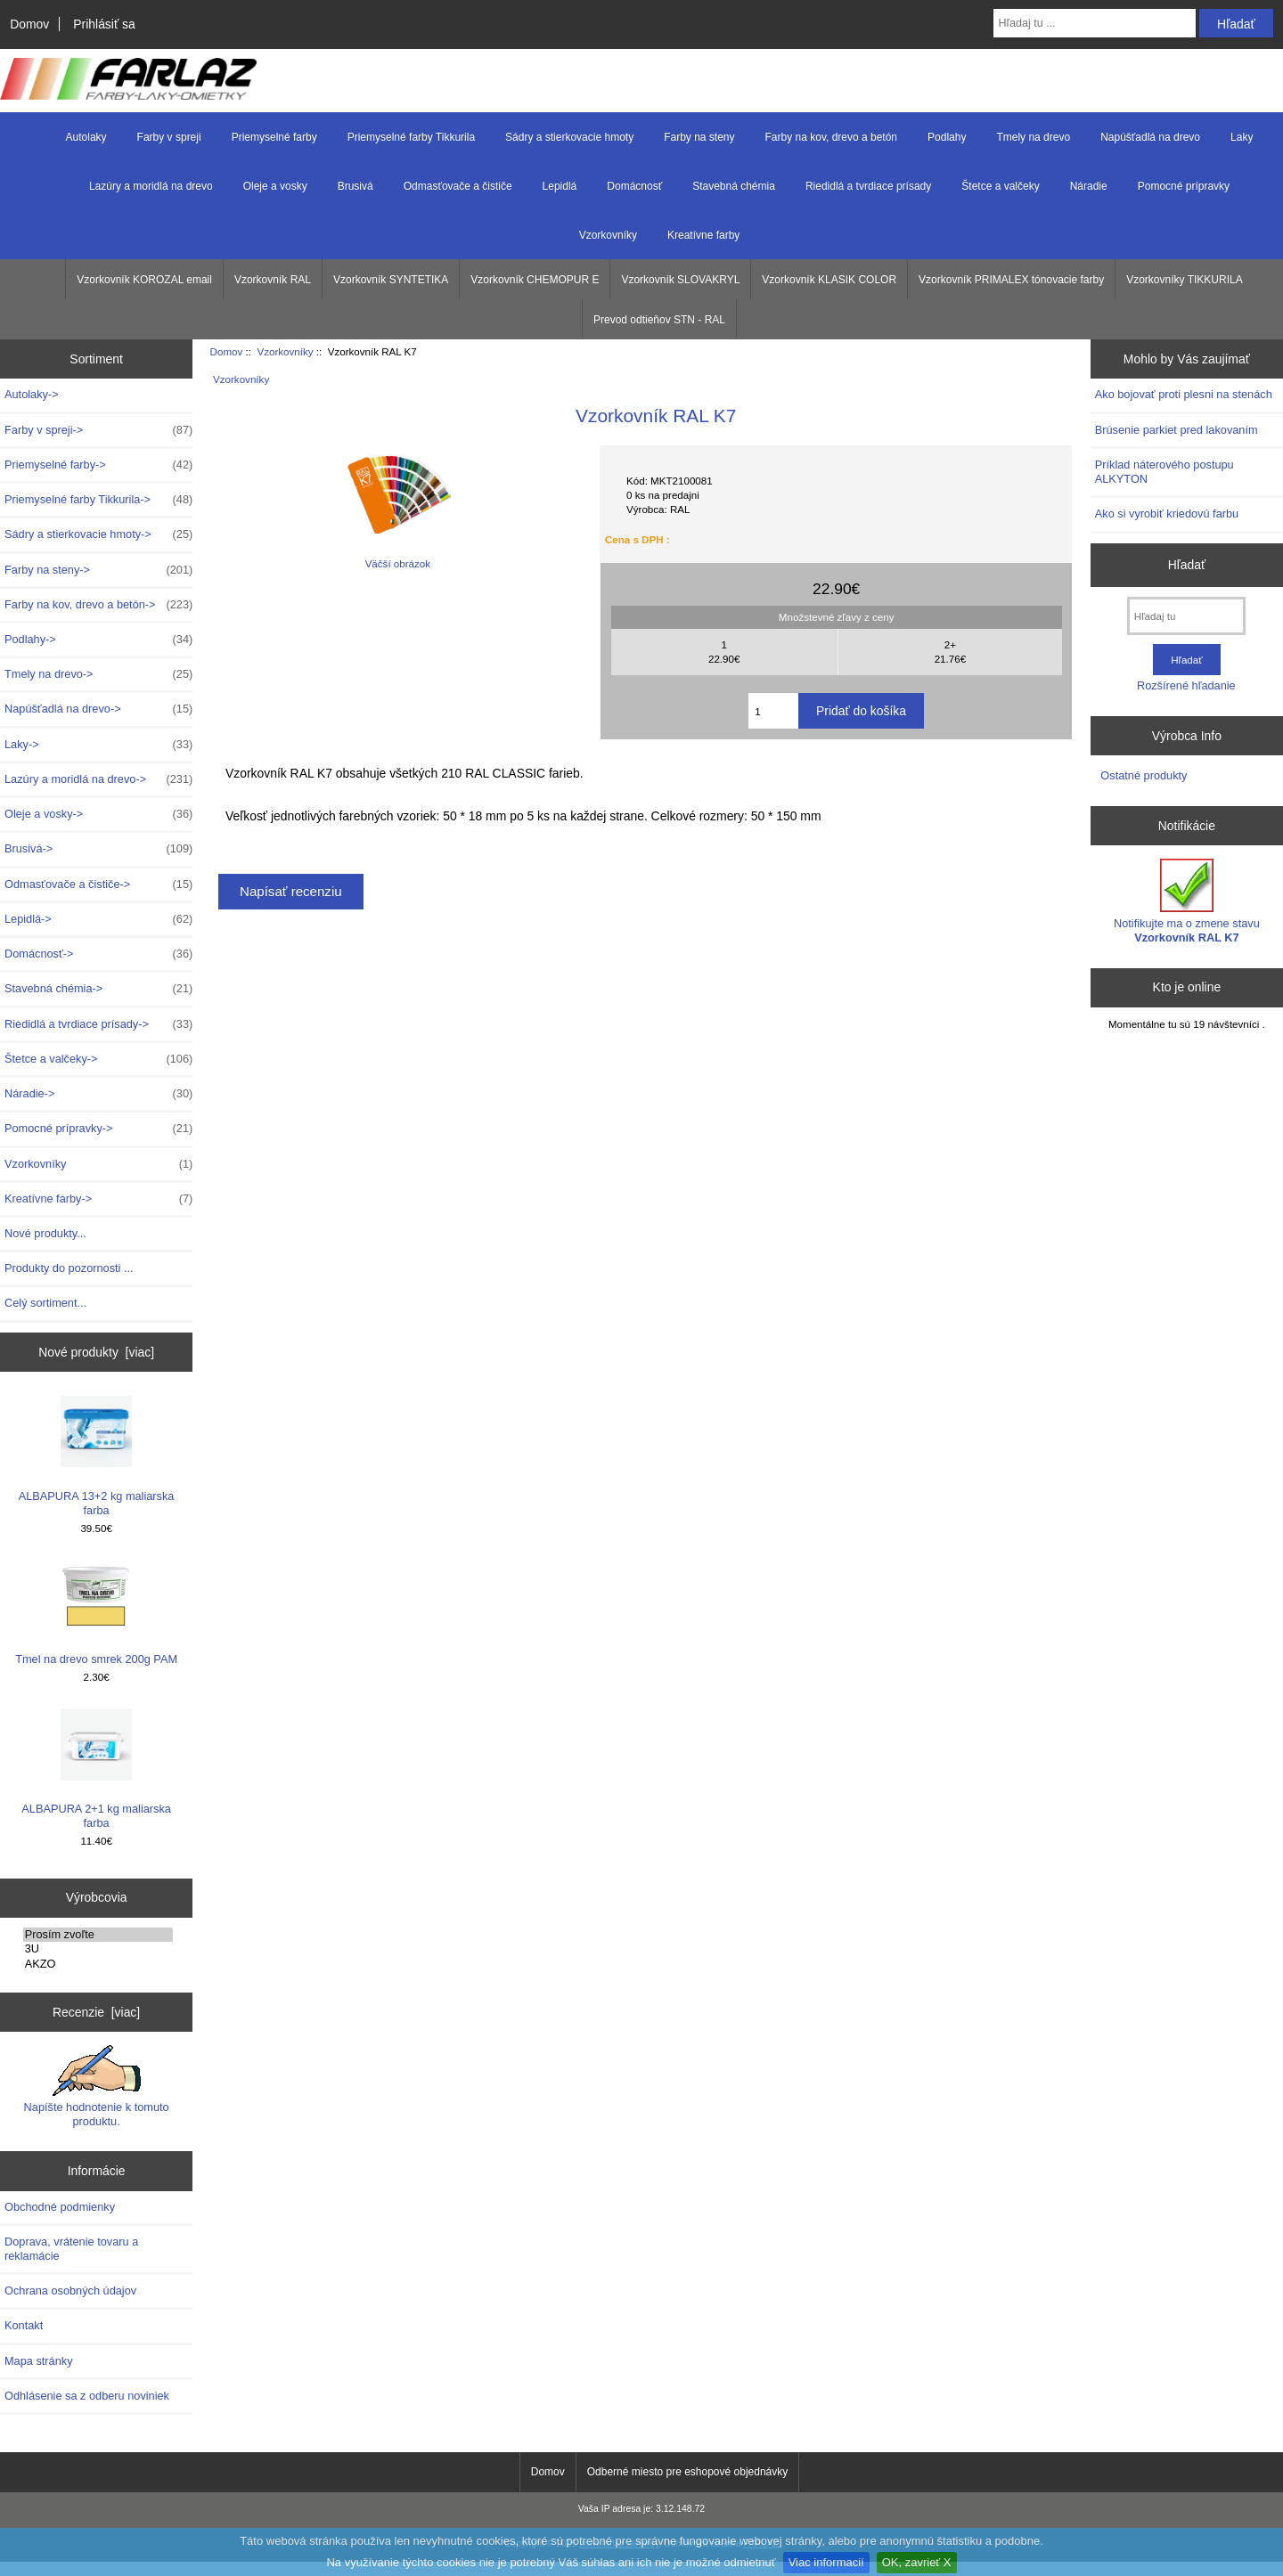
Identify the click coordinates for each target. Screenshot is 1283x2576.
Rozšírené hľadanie (1186, 685)
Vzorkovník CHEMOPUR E (534, 279)
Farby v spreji (169, 137)
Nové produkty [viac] (96, 1352)
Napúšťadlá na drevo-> (98, 709)
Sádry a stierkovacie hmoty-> (98, 534)
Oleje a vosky (275, 186)
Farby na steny (699, 137)
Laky (1241, 137)
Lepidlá (560, 186)
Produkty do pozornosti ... (69, 1268)
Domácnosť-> (98, 954)
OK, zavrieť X (917, 2562)
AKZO (98, 1964)
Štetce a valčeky (1000, 186)
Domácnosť (634, 186)
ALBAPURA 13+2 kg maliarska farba (97, 1456)
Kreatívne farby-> (98, 1199)
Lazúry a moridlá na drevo (151, 186)
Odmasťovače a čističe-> (98, 884)
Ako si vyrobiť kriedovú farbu (1166, 513)
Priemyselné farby (274, 137)
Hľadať (1187, 565)
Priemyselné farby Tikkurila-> (98, 500)
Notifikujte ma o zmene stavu (1187, 901)
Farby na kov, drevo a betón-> (98, 605)
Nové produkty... (45, 1233)
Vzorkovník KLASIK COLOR (829, 279)
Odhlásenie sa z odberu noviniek (86, 2395)
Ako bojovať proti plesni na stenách (1183, 394)
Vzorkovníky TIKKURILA (1184, 279)
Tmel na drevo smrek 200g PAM (96, 1613)
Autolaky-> (31, 394)
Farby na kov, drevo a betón (831, 137)
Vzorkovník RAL (272, 279)
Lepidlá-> (98, 919)
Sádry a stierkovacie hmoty (569, 137)
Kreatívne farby (703, 235)
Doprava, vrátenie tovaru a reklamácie (71, 2248)
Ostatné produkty (1143, 775)
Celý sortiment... (45, 1302)
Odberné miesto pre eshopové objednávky (687, 2472)
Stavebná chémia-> (98, 989)
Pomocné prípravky (1184, 186)
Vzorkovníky (285, 351)
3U (98, 1949)
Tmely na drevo (1033, 137)
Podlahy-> (98, 639)
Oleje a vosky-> (98, 814)
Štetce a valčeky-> (98, 1059)
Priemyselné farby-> (98, 465)
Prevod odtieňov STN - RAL (659, 320)
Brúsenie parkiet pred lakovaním (1176, 429)
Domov (29, 24)
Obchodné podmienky (59, 2206)
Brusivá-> (98, 849)
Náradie (1088, 186)
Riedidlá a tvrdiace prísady (868, 186)
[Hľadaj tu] (1186, 616)
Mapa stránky (38, 2361)
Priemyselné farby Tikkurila (411, 137)
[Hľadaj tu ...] (1094, 23)
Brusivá (355, 186)
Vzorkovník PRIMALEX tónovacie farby (1011, 279)
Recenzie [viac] (96, 2012)
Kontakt (23, 2325)
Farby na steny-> (98, 570)
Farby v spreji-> (98, 430)
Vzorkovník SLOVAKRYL (680, 279)
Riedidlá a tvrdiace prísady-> (98, 1024)
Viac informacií (826, 2562)
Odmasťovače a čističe (458, 186)
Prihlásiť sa (104, 24)
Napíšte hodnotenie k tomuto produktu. (96, 2086)
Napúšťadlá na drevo (1150, 137)
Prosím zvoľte (98, 1935)
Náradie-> (98, 1094)
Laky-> (98, 745)
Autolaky (86, 137)
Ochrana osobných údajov (70, 2290)
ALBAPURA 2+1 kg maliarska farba (96, 1769)
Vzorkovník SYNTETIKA (390, 279)
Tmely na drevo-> (98, 674)
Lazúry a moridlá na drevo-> (98, 779)
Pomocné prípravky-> (98, 1128)
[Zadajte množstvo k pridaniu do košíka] (773, 711)
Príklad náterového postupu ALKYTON (1164, 471)
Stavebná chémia (733, 186)
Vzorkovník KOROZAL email (144, 279)
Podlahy (947, 137)
